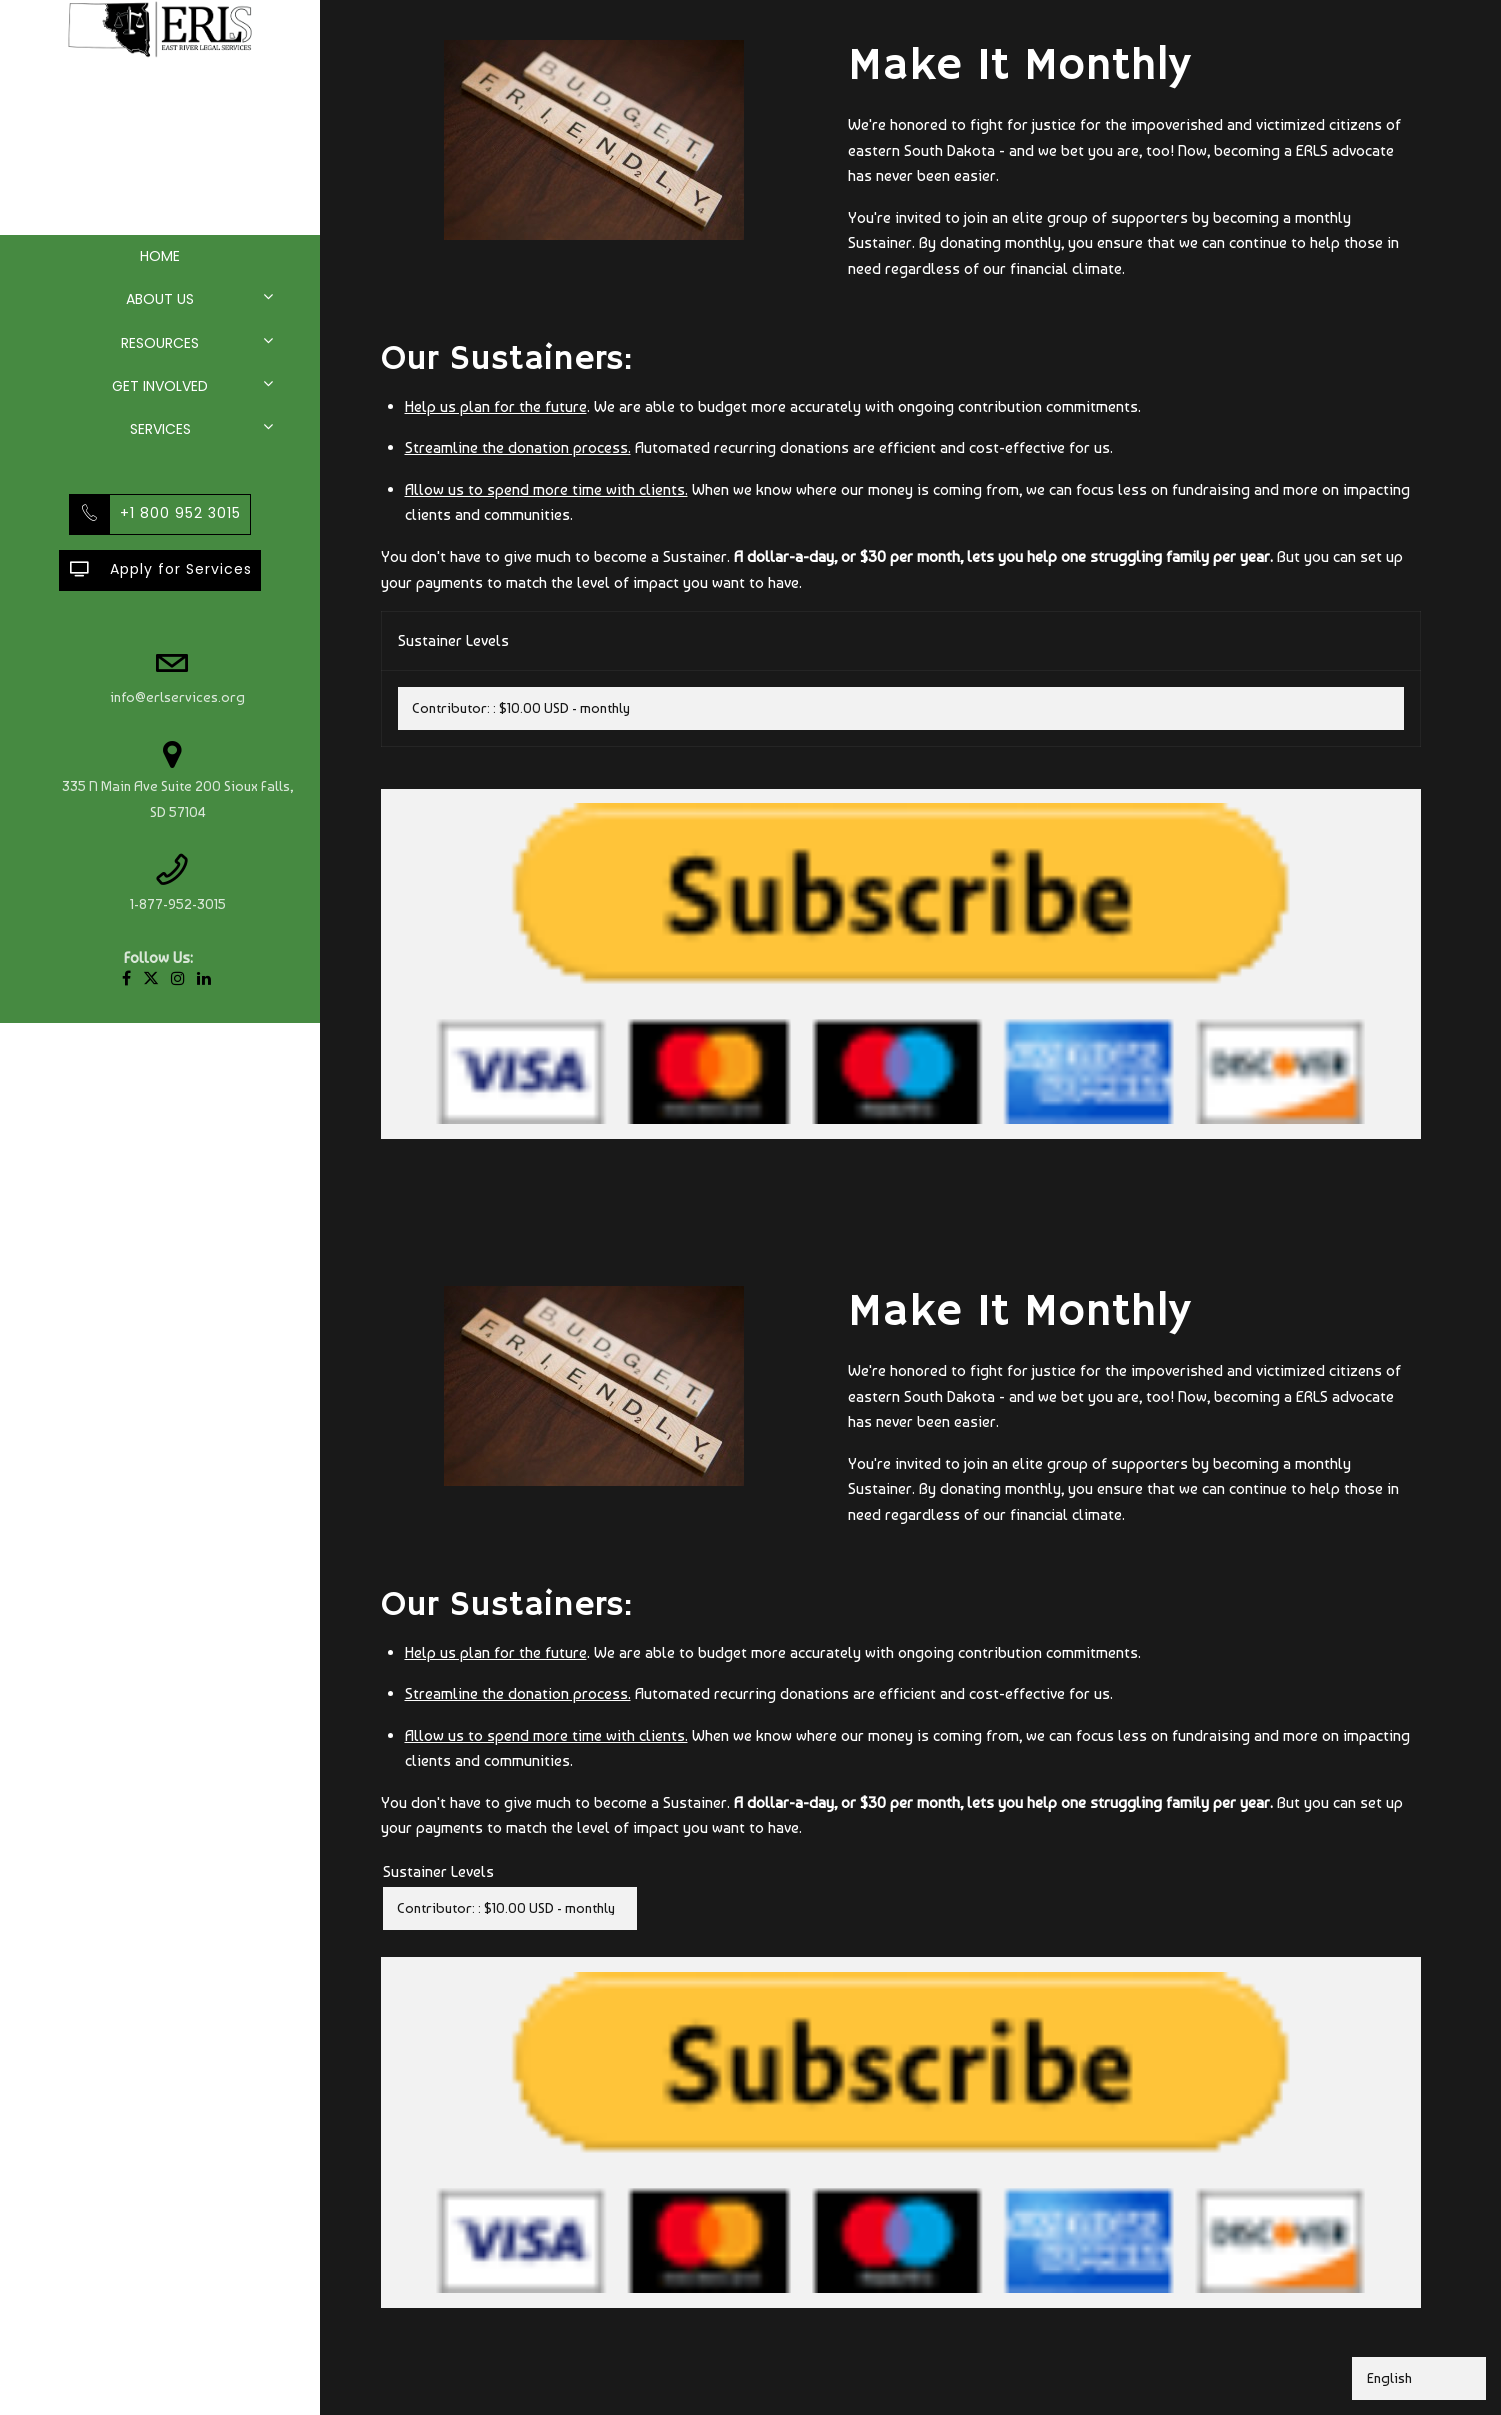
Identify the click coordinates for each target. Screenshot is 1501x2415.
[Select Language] (1419, 2378)
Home (160, 256)
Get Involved (160, 386)
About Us (160, 299)
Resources (160, 343)
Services (160, 429)
